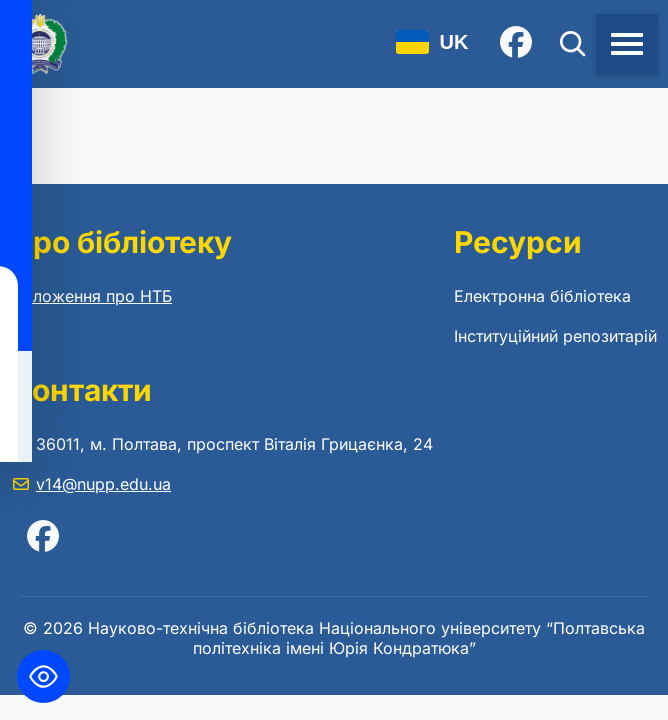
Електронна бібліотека (542, 296)
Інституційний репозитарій (555, 336)
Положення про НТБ (91, 296)
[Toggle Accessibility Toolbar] (43, 676)
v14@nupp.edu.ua (103, 484)
